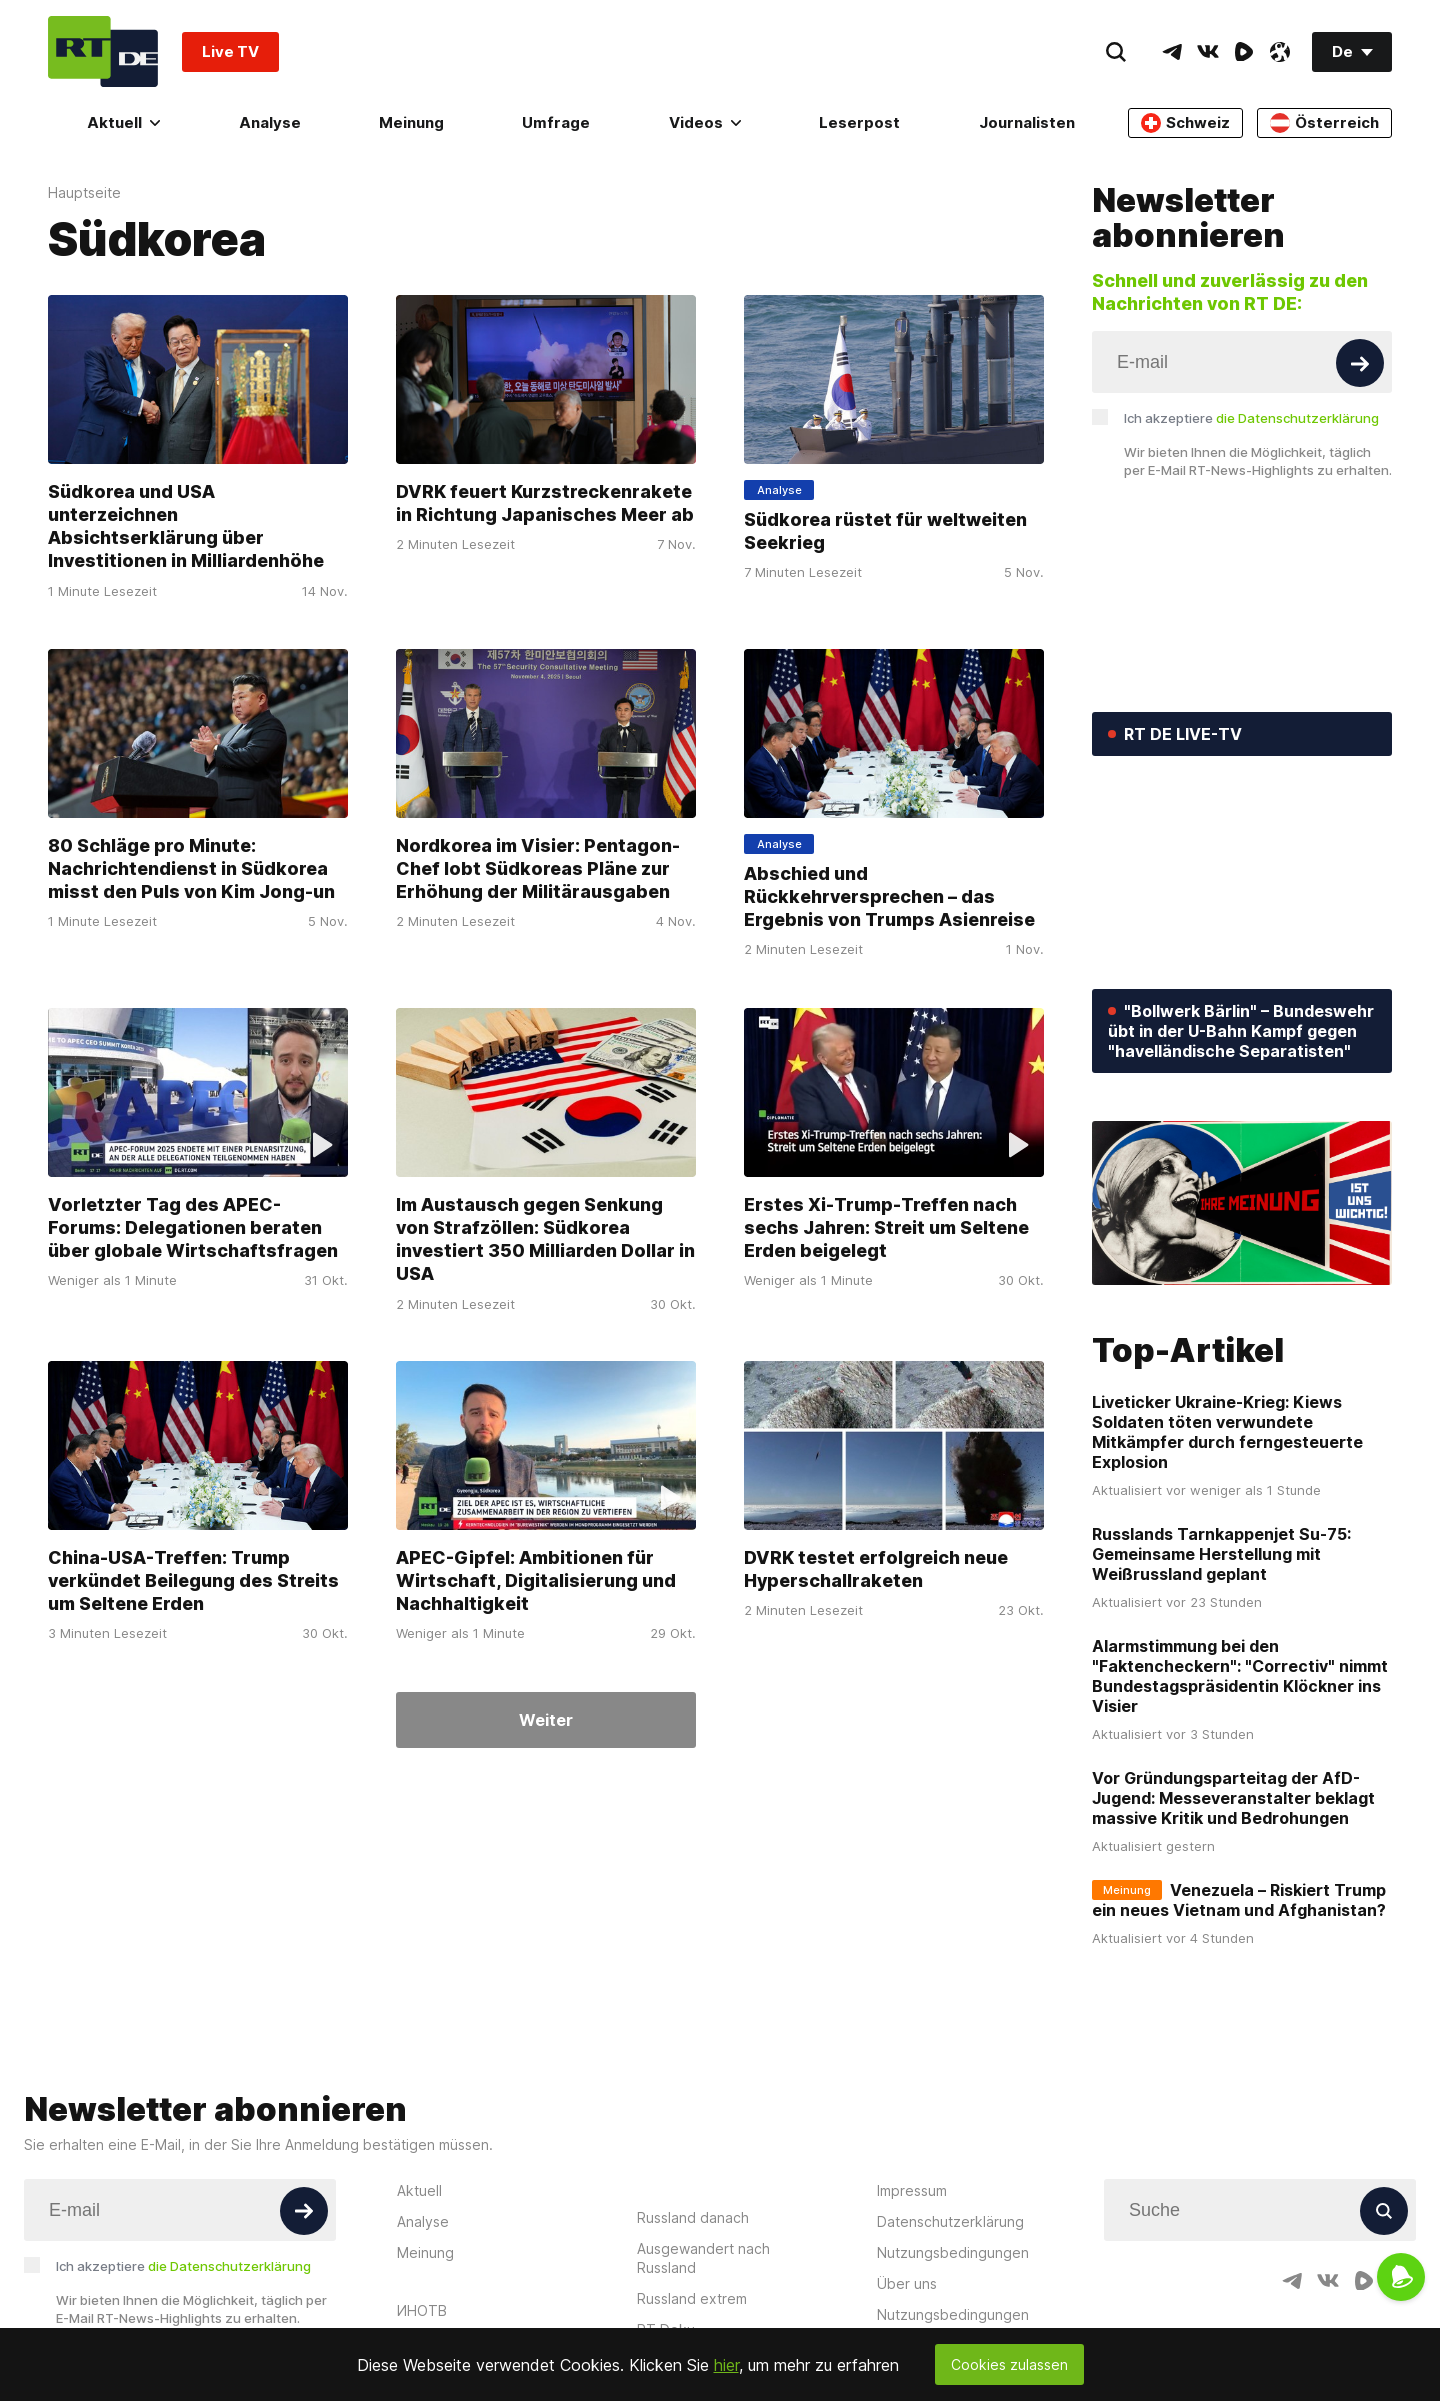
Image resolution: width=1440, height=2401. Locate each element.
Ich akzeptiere (1251, 418)
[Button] (1360, 363)
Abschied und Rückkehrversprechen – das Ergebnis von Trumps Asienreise (889, 897)
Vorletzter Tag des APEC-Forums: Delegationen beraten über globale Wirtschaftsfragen (193, 1227)
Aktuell (123, 122)
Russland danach (693, 2217)
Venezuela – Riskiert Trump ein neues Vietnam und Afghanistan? (1239, 1900)
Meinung (411, 122)
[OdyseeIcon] (1280, 52)
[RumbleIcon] (1244, 52)
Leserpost (859, 122)
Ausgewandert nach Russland (703, 2258)
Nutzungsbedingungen (953, 2252)
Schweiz (1185, 123)
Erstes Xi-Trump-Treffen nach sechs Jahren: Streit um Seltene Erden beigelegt (886, 1227)
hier (726, 2365)
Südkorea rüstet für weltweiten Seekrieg (885, 531)
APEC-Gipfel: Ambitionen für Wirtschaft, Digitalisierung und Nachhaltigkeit (536, 1581)
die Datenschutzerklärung (1297, 418)
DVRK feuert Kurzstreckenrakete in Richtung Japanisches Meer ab (545, 503)
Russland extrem (692, 2298)
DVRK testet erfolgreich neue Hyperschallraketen (876, 1569)
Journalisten (1027, 122)
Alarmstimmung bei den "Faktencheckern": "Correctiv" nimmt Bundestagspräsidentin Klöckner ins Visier (1240, 1676)
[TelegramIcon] (1172, 52)
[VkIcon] (1208, 52)
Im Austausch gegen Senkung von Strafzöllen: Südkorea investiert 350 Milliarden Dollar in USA (545, 1238)
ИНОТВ (422, 2310)
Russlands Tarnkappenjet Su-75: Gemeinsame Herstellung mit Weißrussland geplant (1221, 1554)
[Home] (103, 51)
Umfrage (556, 122)
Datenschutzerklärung (950, 2221)
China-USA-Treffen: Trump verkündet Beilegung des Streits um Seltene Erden (193, 1581)
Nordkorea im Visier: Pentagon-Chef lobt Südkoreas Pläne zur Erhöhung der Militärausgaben (538, 869)
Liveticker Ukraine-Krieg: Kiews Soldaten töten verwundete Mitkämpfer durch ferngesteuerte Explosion (1227, 1432)
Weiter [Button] (546, 1720)
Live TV (230, 51)
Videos (705, 122)
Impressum (912, 2190)
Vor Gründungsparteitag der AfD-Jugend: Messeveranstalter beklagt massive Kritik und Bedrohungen (1233, 1798)
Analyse (270, 122)
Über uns (907, 2283)
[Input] (1242, 362)
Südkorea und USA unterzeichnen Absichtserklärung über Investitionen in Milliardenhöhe (186, 526)
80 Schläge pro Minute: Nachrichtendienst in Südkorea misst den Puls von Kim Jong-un (191, 869)
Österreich (1324, 123)
